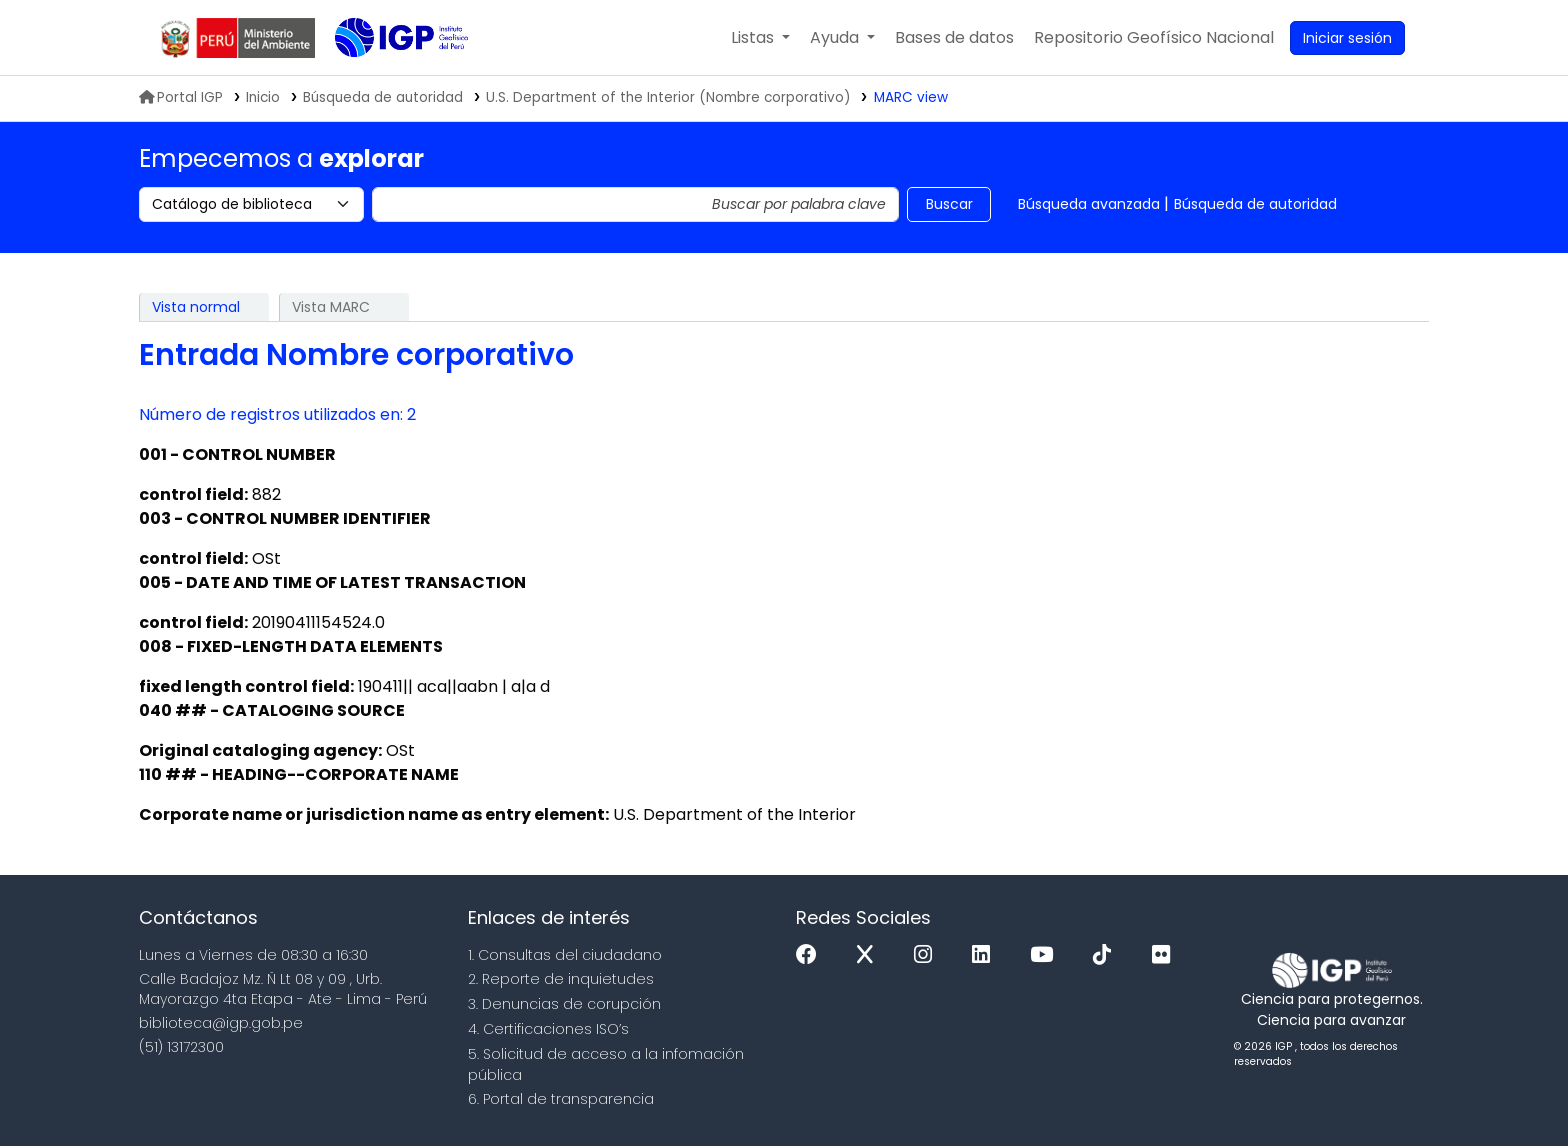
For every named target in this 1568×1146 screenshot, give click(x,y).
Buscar (949, 204)
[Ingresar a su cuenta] (1347, 38)
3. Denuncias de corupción (564, 1004)
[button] (760, 38)
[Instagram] (928, 955)
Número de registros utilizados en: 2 (277, 414)
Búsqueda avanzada (1089, 204)
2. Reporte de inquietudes (561, 979)
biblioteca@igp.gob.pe (221, 1023)
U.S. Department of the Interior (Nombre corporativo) (668, 97)
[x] (870, 955)
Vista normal (196, 307)
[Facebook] (811, 955)
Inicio (263, 97)
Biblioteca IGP (385, 78)
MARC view (911, 97)
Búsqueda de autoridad (1255, 204)
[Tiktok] (1107, 955)
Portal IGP (181, 97)
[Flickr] (1166, 955)
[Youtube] (1046, 955)
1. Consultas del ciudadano (565, 955)
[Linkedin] (986, 955)
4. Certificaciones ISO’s (548, 1029)
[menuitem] (1154, 38)
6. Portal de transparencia (561, 1099)
